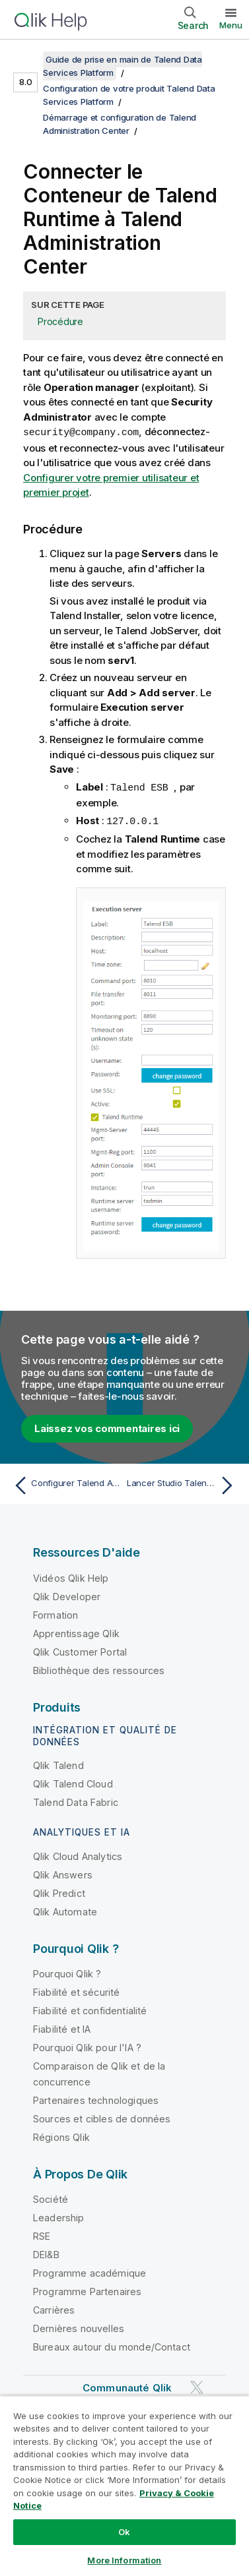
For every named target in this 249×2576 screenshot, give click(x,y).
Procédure (60, 321)
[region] (124, 2485)
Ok (124, 2532)
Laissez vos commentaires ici (107, 1426)
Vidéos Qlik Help (71, 1576)
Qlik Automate (65, 1909)
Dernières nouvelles (78, 2326)
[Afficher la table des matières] (26, 59)
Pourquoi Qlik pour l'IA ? (87, 2045)
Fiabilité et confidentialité (90, 2008)
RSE (41, 2234)
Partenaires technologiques (96, 2098)
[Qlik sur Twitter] (197, 2385)
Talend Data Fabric (75, 1800)
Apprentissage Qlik (76, 1631)
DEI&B (46, 2252)
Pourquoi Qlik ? (67, 1971)
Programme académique (89, 2271)
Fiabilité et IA (61, 2027)
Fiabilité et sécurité (76, 1990)
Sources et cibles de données (101, 2116)
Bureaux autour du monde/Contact (111, 2345)
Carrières (54, 2308)
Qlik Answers (62, 1872)
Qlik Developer (66, 1594)
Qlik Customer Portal (80, 1650)
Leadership (59, 2215)
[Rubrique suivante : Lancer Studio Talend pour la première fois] (183, 1483)
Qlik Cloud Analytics (77, 1854)
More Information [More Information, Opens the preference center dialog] (124, 2560)
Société (50, 2197)
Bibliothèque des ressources (98, 1668)
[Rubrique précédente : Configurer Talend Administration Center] (66, 1483)
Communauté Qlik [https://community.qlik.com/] (127, 2386)
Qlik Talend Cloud (73, 1781)
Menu (230, 25)
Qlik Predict (59, 1891)
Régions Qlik (61, 2135)
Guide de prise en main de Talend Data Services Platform (122, 66)
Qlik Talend (58, 1763)
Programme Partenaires (87, 2289)
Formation (55, 1613)
